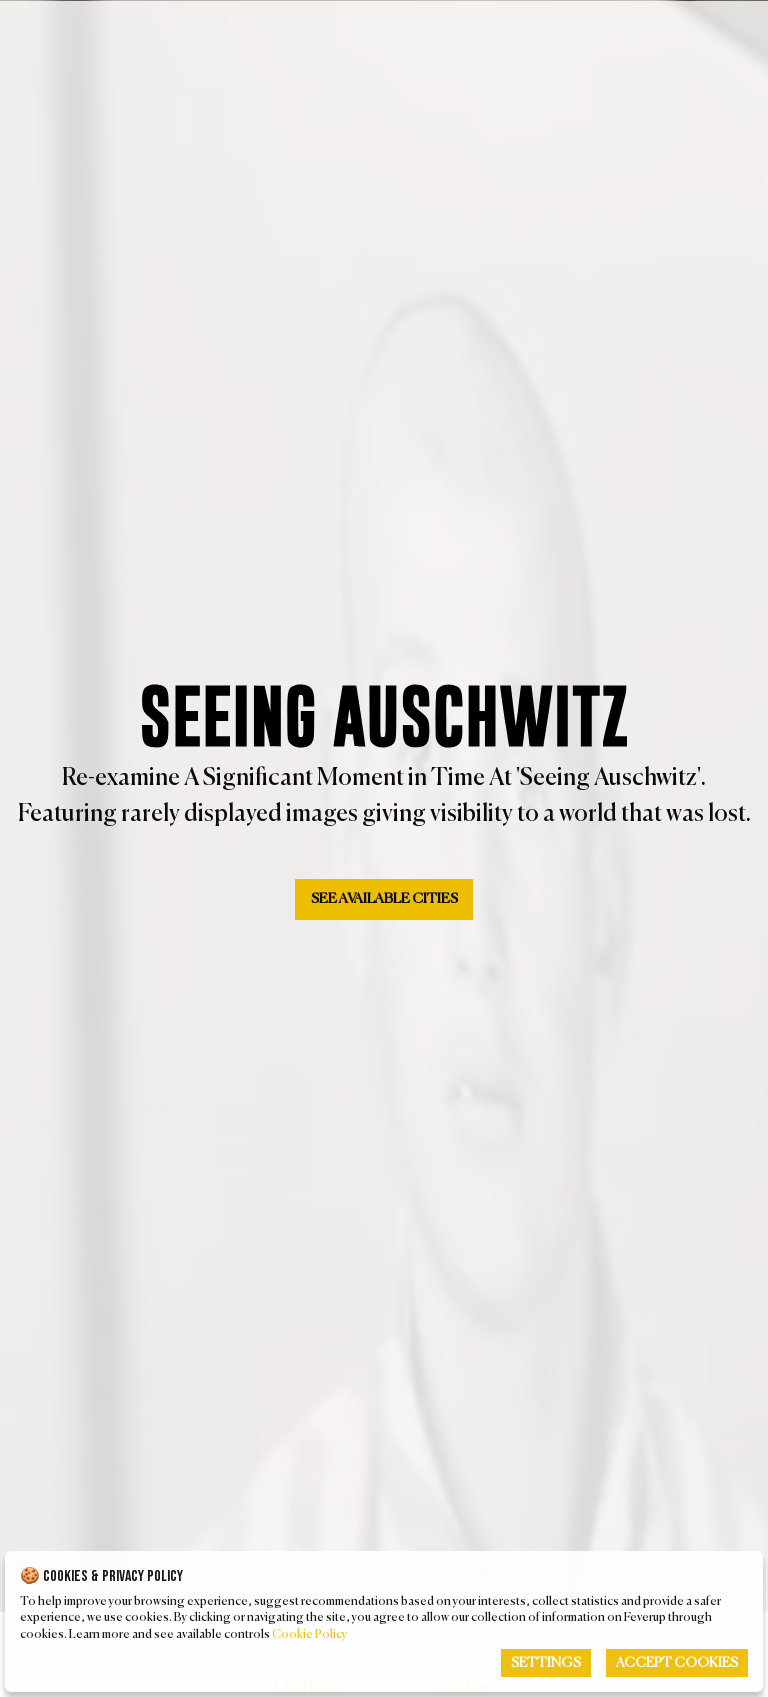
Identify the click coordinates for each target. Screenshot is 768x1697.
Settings (546, 1663)
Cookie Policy (309, 1635)
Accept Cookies (677, 1663)
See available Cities (384, 899)
